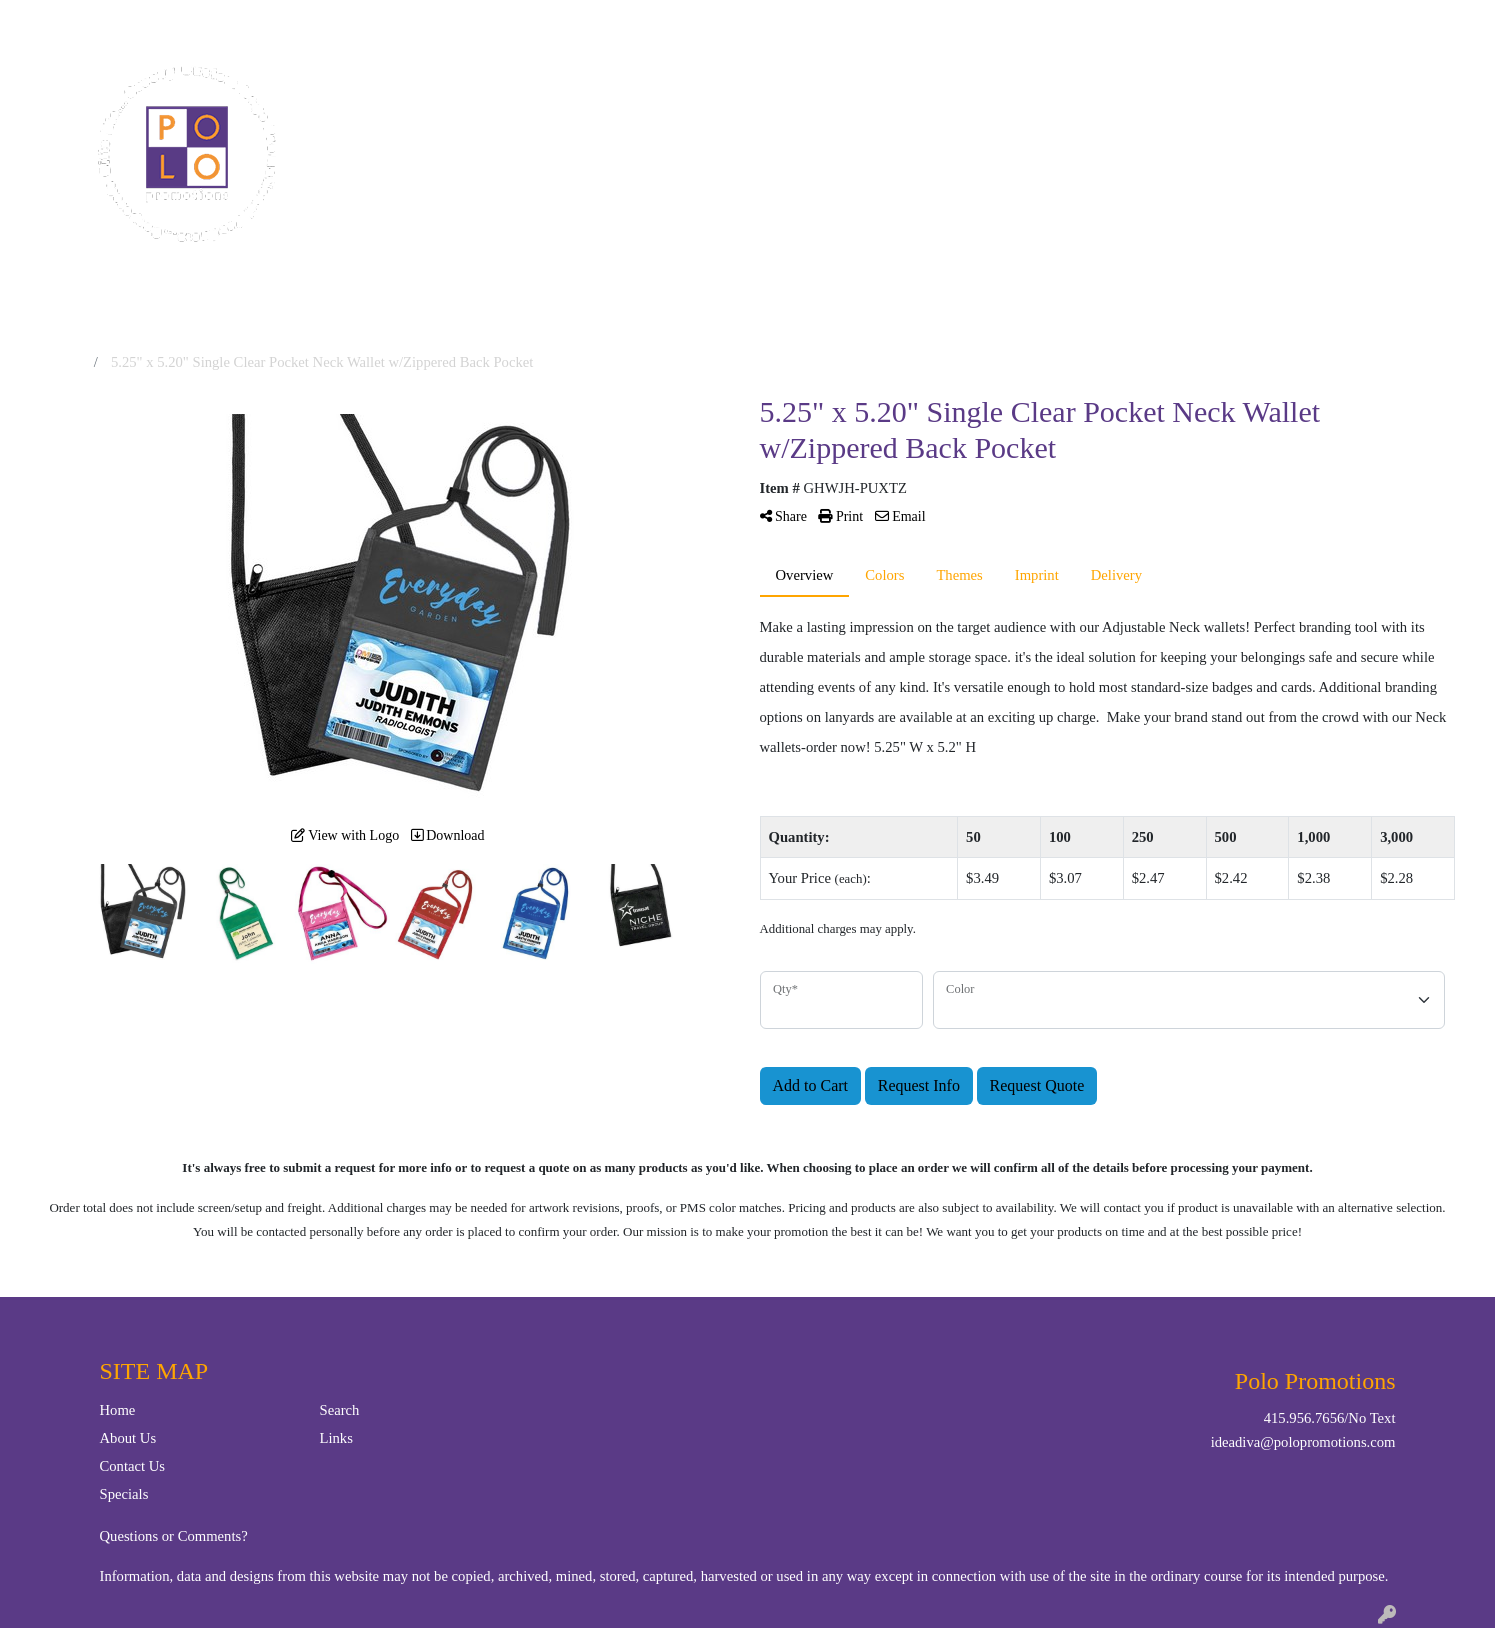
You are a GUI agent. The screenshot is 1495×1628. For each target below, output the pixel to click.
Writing (1142, 88)
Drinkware (816, 88)
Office (918, 88)
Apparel (635, 88)
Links (336, 1438)
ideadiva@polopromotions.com (1303, 1442)
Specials (124, 1494)
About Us (128, 1438)
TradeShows (1027, 88)
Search (1233, 21)
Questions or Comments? (174, 1536)
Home (38, 21)
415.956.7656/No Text (1330, 1418)
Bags (719, 88)
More (1227, 88)
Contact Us (108, 21)
